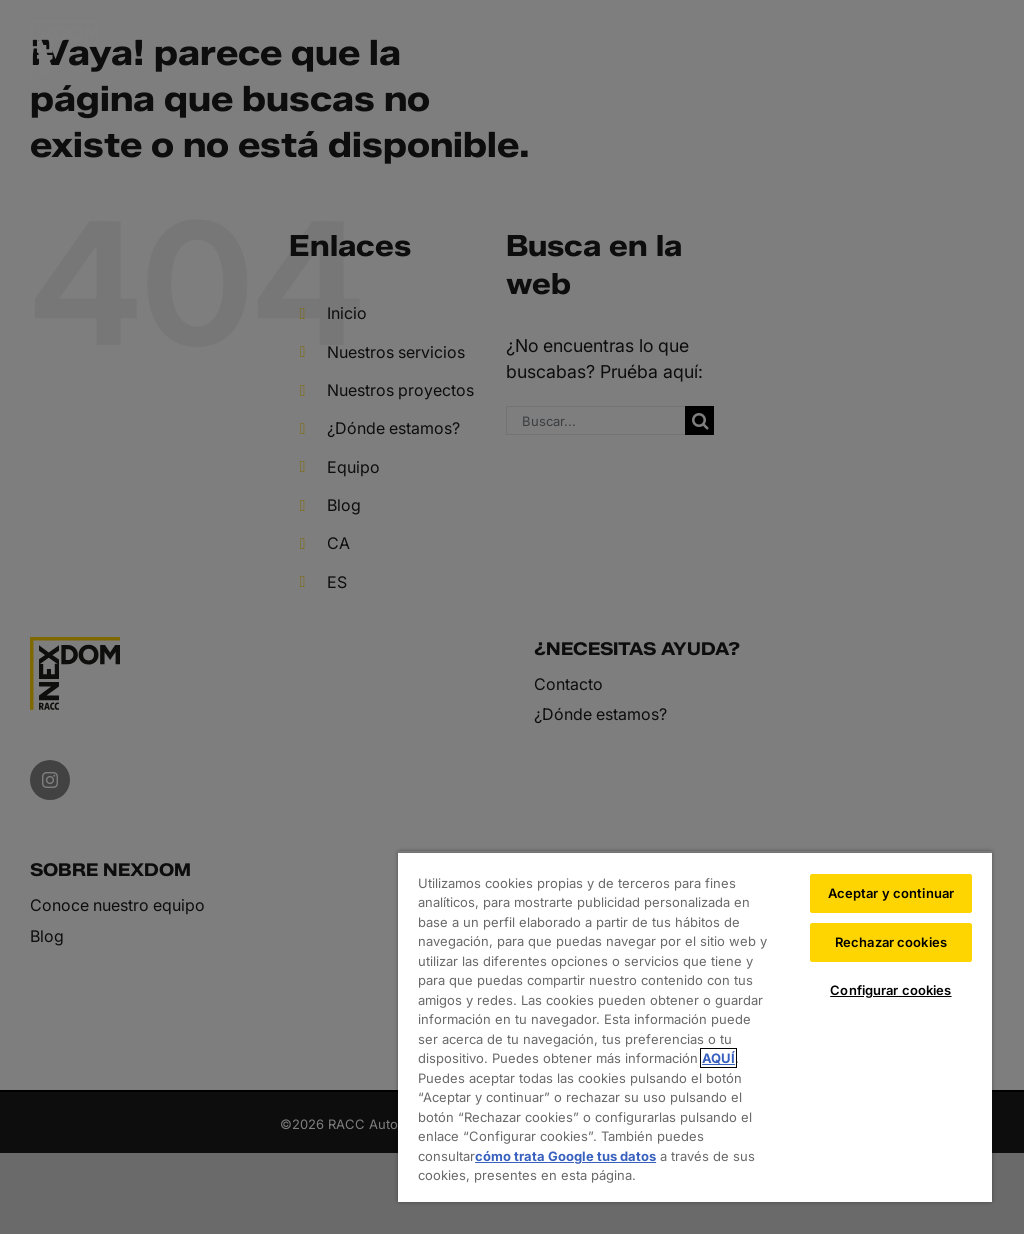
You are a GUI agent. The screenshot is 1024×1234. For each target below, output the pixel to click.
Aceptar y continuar (891, 893)
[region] (695, 1026)
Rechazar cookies (891, 942)
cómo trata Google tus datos (565, 1156)
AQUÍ (718, 1058)
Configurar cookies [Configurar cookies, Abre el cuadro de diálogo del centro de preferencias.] (890, 990)
